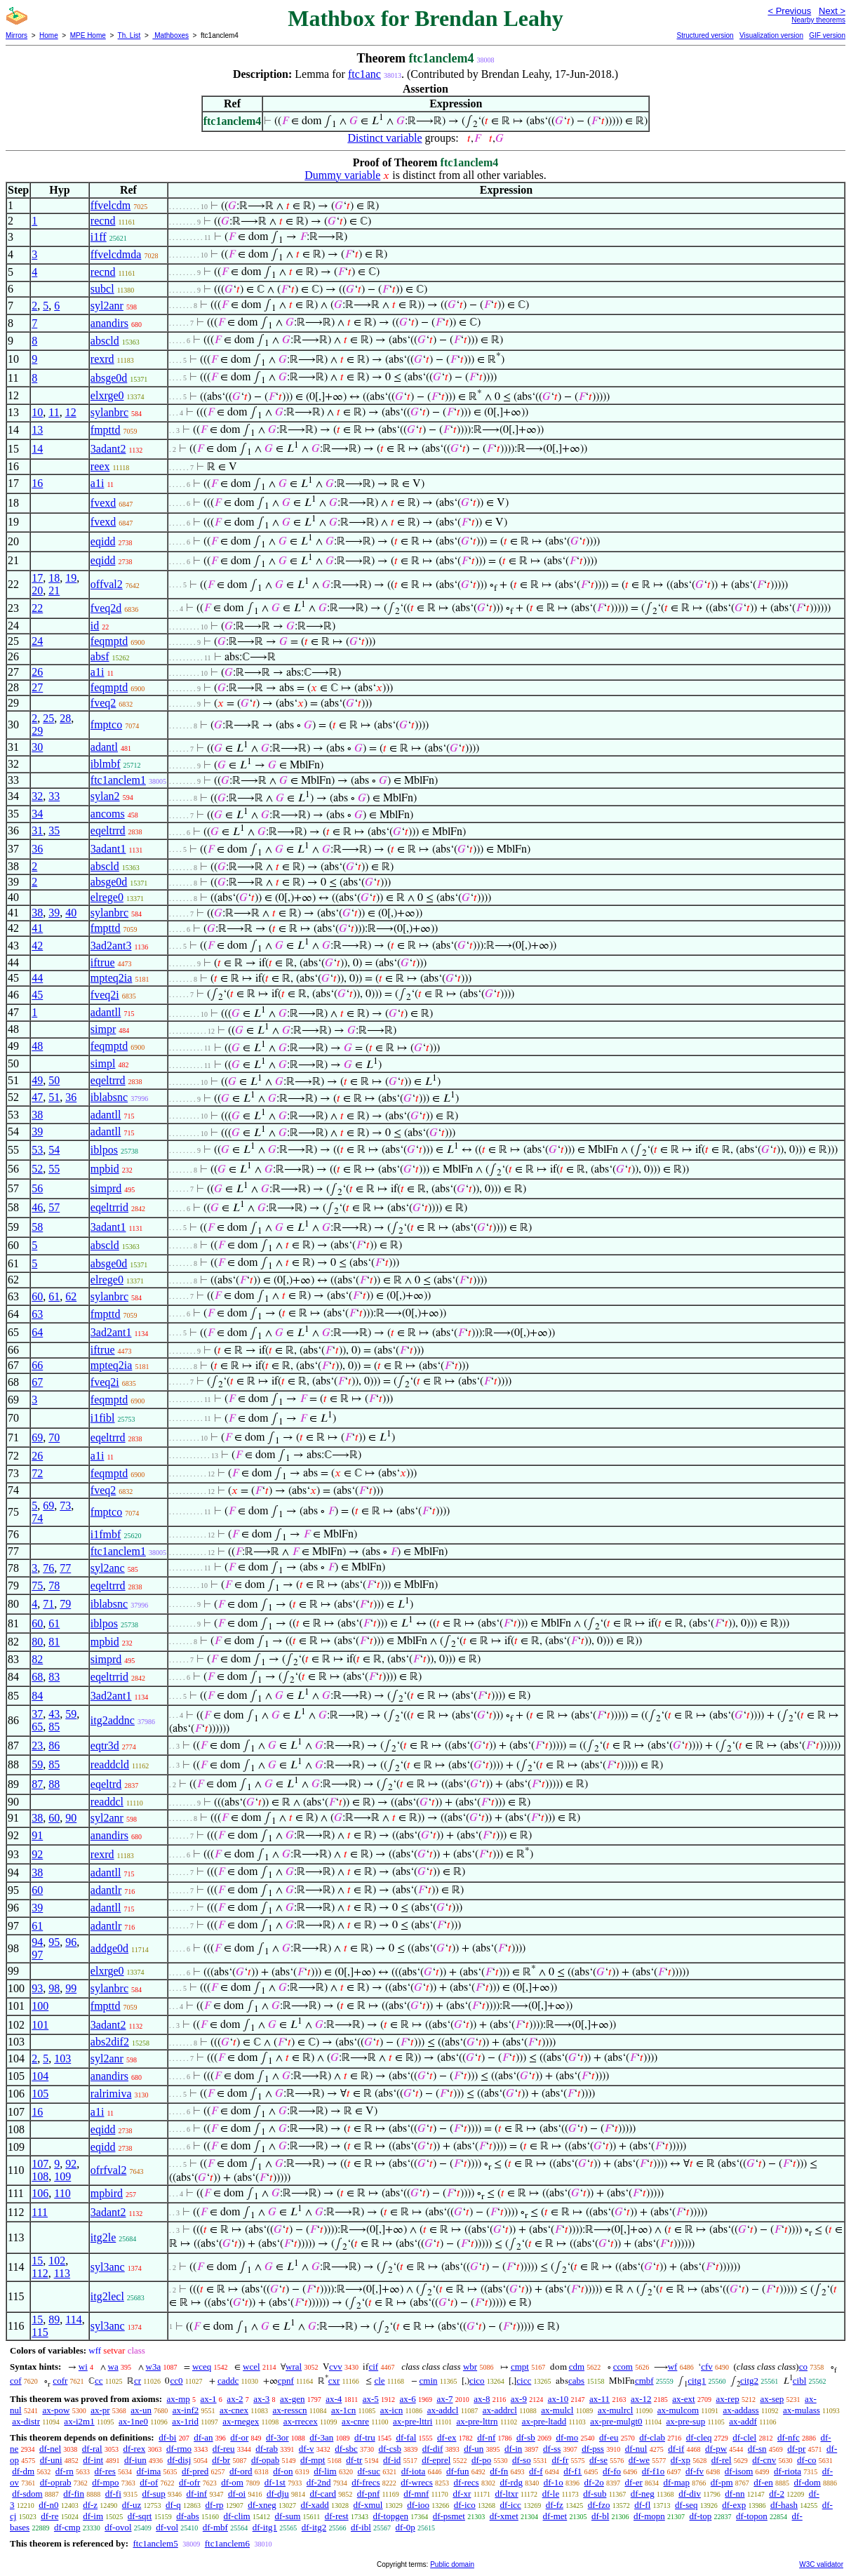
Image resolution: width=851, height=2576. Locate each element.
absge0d (109, 378)
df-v (306, 2448)
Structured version (704, 35)
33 (54, 796)
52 (37, 1169)
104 (40, 2076)
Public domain (452, 2564)
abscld (105, 341)
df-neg (643, 2493)
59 (70, 1714)
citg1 (697, 2380)
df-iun (135, 2460)
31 (37, 830)
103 (62, 2058)
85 (54, 1727)
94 (37, 1942)
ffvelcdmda (116, 254)
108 (40, 2176)
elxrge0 (107, 395)
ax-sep (772, 2399)
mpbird (107, 2193)
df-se (598, 2460)
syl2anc (108, 1568)
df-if (676, 2448)
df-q (173, 2505)
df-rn (64, 2471)
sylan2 (105, 796)
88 (54, 1784)
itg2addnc (113, 1720)
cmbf (644, 2380)
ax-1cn (343, 2410)
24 (37, 641)
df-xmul (368, 2505)
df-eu (608, 2437)
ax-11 (599, 2399)
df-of (149, 2482)
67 (37, 1382)
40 (70, 913)
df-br (221, 2460)
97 (37, 1955)
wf (673, 2366)
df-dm (23, 2471)
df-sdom (27, 2493)
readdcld (110, 1764)
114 (73, 2319)
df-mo (567, 2437)
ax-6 (408, 2399)
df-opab (265, 2460)
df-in (513, 2448)
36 (37, 849)
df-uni (51, 2460)
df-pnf (368, 2493)
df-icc (510, 2505)
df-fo (612, 2471)
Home (48, 35)
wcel (251, 2366)
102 (56, 2261)
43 (54, 1714)
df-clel (744, 2437)
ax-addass (740, 2410)
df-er (634, 2482)
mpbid (105, 1169)
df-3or (277, 2437)
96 (70, 1942)
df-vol (167, 2527)
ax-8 (482, 2399)
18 (54, 578)
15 (37, 2261)
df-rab (266, 2448)
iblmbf (106, 764)
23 (37, 1745)
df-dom (807, 2482)
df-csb (390, 2448)
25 (48, 718)
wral (294, 2366)
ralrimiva (111, 2094)
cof (16, 2380)
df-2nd (319, 2482)
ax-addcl (443, 2410)
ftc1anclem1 (118, 780)
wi (83, 2366)
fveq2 (103, 703)
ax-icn (391, 2410)
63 (37, 1314)
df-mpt (312, 2460)
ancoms (108, 814)
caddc (228, 2380)
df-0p (405, 2527)
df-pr (796, 2448)
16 (37, 483)
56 (37, 1188)
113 (62, 2273)
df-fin (73, 2493)
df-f (536, 2471)
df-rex (134, 2448)
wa (113, 2366)
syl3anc (108, 2267)
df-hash (784, 2505)
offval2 (107, 584)
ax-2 (235, 2399)
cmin (429, 2380)
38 (37, 913)
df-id (392, 2460)
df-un (473, 2448)
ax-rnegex (240, 2421)
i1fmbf (106, 1534)
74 (37, 1518)
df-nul (636, 2448)
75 (37, 1585)
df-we (639, 2460)
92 (37, 1854)
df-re (49, 2516)
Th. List (129, 35)
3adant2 (108, 449)
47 (37, 1097)
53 (37, 1150)
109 (62, 2176)
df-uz (131, 2505)
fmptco (106, 724)
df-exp (734, 2505)
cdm (576, 2366)
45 (37, 995)
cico (477, 2380)
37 (37, 1714)
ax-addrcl (500, 2410)
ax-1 (209, 2399)
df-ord (241, 2471)
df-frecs (365, 2482)
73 (65, 1505)
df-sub (594, 2493)
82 (37, 1659)
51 (54, 1097)
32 (37, 796)
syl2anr (107, 306)
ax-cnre (355, 2421)
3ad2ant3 (111, 946)
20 (37, 590)
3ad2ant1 (111, 1332)
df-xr (462, 2493)
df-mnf (416, 2493)
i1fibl (103, 1418)
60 (37, 1296)
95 (54, 1942)
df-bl (600, 2516)
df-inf (197, 2493)
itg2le (103, 2237)
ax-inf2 (186, 2410)
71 (48, 1604)
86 (54, 1745)
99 (70, 1988)
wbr (470, 2366)
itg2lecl (107, 2296)
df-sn (757, 2448)
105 (40, 2094)
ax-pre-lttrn (476, 2421)
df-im (93, 2516)
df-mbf (215, 2527)
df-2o (594, 2482)
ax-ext (683, 2399)
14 (37, 449)
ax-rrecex (300, 2421)
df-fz (554, 2505)
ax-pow (55, 2410)
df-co (806, 2460)
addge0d (109, 1948)
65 (37, 1727)
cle (379, 2380)
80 (37, 1642)
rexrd (102, 359)
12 (70, 412)
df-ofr (189, 2482)
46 (37, 1207)
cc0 (176, 2380)
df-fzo (599, 2505)
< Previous (789, 11)
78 (54, 1585)
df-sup (154, 2493)
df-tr (354, 2460)
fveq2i (105, 995)
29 (37, 731)
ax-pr (100, 2410)
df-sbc (346, 2448)
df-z (90, 2505)
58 (37, 1227)
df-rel (721, 2460)
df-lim (325, 2471)
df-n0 (48, 2505)
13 (37, 430)
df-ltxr (506, 2493)
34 (37, 814)
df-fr (559, 2460)
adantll (106, 1012)
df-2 (776, 2493)
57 (54, 1207)
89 (54, 2319)
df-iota (413, 2471)
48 (37, 1046)
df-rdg (511, 2482)
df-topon (752, 2516)
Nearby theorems (818, 20)
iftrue (103, 962)
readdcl (107, 1802)
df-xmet (504, 2516)
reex (100, 466)
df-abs (187, 2516)
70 (54, 1437)
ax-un (141, 2410)
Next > (832, 11)
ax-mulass (801, 2410)
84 (37, 1696)
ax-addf (743, 2421)
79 (65, 1604)
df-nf (486, 2437)
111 (40, 2212)
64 (37, 1332)
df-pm (722, 2482)
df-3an (321, 2437)
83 (54, 1677)
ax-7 (444, 2399)
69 (37, 1437)
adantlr (106, 1890)
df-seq (686, 2505)
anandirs (109, 323)
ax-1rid (185, 2421)
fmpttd (106, 430)
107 (40, 2164)
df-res (105, 2471)
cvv (335, 2366)
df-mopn (649, 2516)
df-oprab (56, 2482)
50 (54, 1080)
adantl (104, 747)
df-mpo (105, 2482)
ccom (623, 2366)
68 (37, 1677)
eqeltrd (106, 1784)
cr (137, 2380)
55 (54, 1169)
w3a (153, 2366)
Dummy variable (342, 175)
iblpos (104, 1150)
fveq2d (106, 608)
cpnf (286, 2380)
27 (37, 687)
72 (37, 1473)
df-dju (278, 2493)
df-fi (113, 2493)
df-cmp (67, 2527)
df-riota (787, 2471)
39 (54, 913)
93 (37, 1988)
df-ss (552, 2448)
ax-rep (727, 2399)
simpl (103, 1063)
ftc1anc (364, 74)
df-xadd (314, 2505)
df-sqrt (140, 2516)
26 (37, 672)
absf (100, 656)
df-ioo (418, 2505)
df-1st (275, 2482)
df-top (701, 2516)
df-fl (642, 2505)
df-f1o (653, 2471)
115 (40, 2332)
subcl (102, 289)
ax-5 (371, 2399)
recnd (103, 221)
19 (70, 578)
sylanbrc (109, 412)
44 (37, 978)
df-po (481, 2460)
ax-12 (641, 2399)
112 (40, 2273)
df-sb (525, 2437)
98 (54, 1988)
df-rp (214, 2505)
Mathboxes (170, 35)
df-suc (368, 2471)
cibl (800, 2380)
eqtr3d (105, 1745)
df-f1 (572, 2471)
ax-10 (558, 2399)
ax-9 (519, 2399)
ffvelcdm (110, 205)
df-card (322, 2493)
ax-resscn (290, 2410)
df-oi (237, 2493)
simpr (103, 1029)
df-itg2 (314, 2527)
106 (40, 2193)
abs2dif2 (110, 2042)
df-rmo (179, 2448)
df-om (232, 2482)
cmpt (520, 2366)
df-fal (406, 2437)
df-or (239, 2437)
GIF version (827, 35)
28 (65, 718)
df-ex (446, 2437)
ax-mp (178, 2399)
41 (37, 928)
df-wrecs (416, 2482)
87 (37, 1784)
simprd (106, 1188)
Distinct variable (384, 138)
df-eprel (436, 2460)
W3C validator (821, 2564)
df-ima (149, 2471)
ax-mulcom (678, 2410)
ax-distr (26, 2421)
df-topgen (390, 2516)
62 (70, 1296)
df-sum (287, 2516)
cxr (334, 2380)
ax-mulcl (557, 2410)
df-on (283, 2471)
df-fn (499, 2471)
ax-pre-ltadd (544, 2421)
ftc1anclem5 (155, 2543)
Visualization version (771, 35)
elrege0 (107, 897)
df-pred (195, 2471)
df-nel (50, 2448)
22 (37, 608)
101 (40, 2025)
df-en (762, 2482)
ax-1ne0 (133, 2421)
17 (37, 578)
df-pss (593, 2448)
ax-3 (261, 2399)
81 (54, 1642)
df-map (677, 2482)
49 (37, 1080)
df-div (689, 2493)
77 (65, 1568)
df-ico (465, 2505)
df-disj (179, 2460)
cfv (707, 2366)
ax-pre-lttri (412, 2421)
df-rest (337, 2516)
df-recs (466, 2482)
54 (54, 1150)
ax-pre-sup (686, 2421)
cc (99, 2380)
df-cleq (699, 2437)
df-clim (236, 2516)
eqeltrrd (108, 830)
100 (40, 2006)
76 (48, 1568)
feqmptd (109, 641)
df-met (555, 2516)
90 (70, 1818)
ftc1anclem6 (227, 2543)
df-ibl (361, 2527)
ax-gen (292, 2399)
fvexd (103, 503)
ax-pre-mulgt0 (616, 2421)
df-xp (680, 2460)
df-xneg (262, 2505)
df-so (521, 2460)
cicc (523, 2380)
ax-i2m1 (79, 2421)
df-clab (652, 2437)
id (95, 626)
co (803, 2366)
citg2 (749, 2380)
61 (54, 1296)
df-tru (364, 2437)
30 (37, 747)
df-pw (716, 2448)
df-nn (734, 2493)
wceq (201, 2366)
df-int (93, 2460)
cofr (60, 2380)
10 (37, 412)
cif (373, 2366)
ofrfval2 (109, 2170)
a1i (98, 483)
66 (37, 1365)
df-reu (224, 2448)
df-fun (457, 2471)
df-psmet (449, 2516)
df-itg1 (265, 2527)
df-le (551, 2493)
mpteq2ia (112, 978)
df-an (203, 2437)
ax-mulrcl (616, 2410)
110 (62, 2193)
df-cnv (764, 2460)
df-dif (432, 2448)
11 (53, 412)
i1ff (99, 237)
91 (37, 1835)
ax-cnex (234, 2410)
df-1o (553, 2482)
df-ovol (118, 2527)
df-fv (694, 2471)
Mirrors (16, 35)
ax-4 (334, 2399)
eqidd (103, 541)
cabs (576, 2380)
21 (54, 590)
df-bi (167, 2437)
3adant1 (108, 849)
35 (54, 830)
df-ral (92, 2448)
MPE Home (88, 35)
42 (37, 946)
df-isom (739, 2471)
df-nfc (788, 2437)
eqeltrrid (109, 1207)
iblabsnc (109, 1097)
